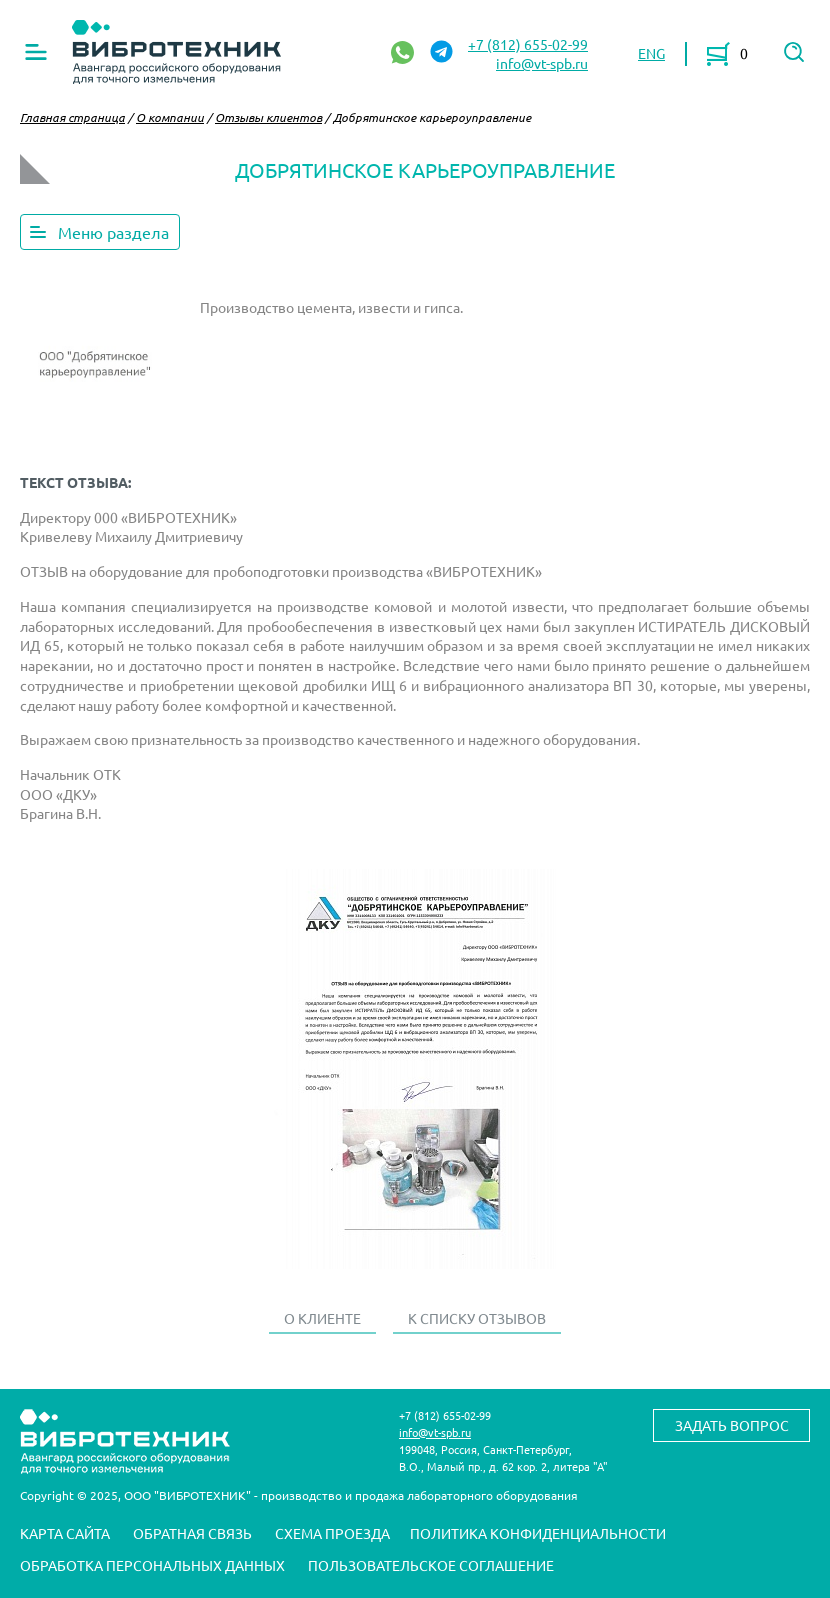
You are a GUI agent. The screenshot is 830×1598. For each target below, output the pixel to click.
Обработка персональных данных (152, 1565)
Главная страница (72, 117)
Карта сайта (65, 1533)
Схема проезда (332, 1533)
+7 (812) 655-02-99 (528, 44)
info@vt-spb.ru (542, 63)
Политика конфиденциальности (538, 1533)
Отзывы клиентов (268, 117)
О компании (170, 117)
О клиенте (322, 1318)
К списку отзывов (477, 1318)
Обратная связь (192, 1533)
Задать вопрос (732, 1425)
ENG (651, 53)
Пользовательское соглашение (431, 1565)
